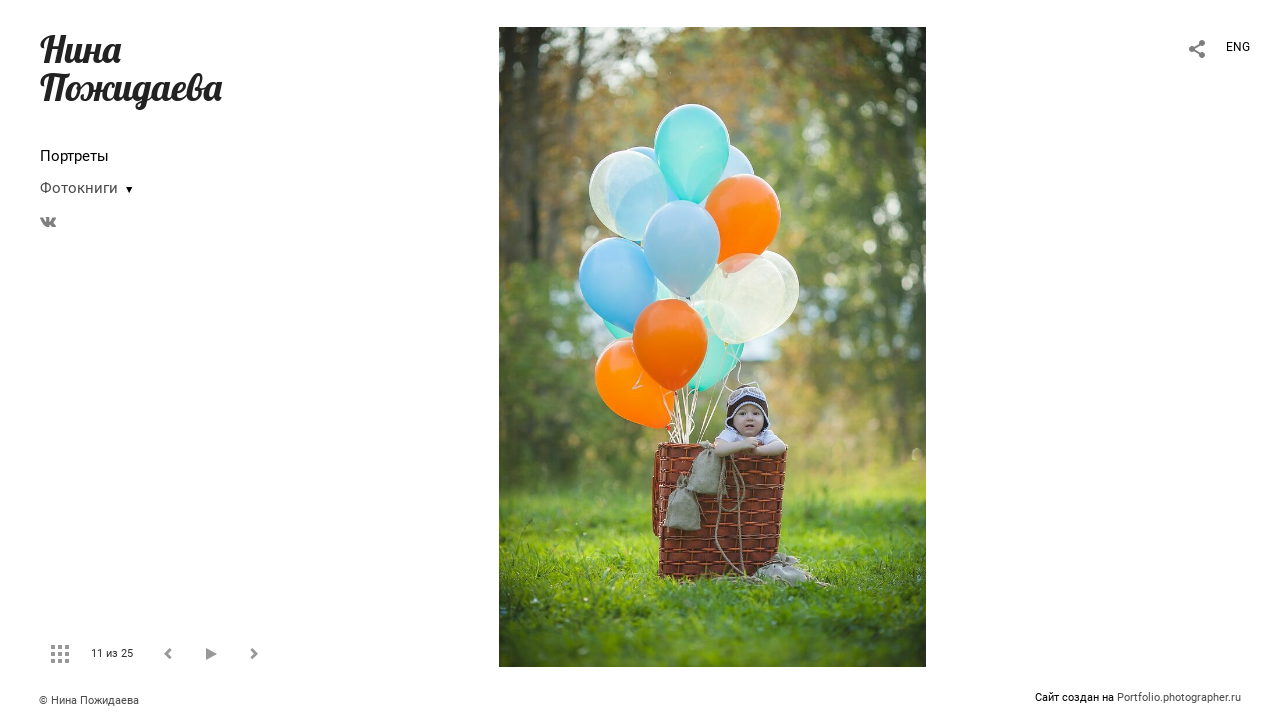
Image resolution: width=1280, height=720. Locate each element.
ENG (1238, 47)
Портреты (74, 156)
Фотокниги (79, 188)
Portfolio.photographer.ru (1179, 697)
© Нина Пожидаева (89, 700)
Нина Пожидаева (131, 68)
